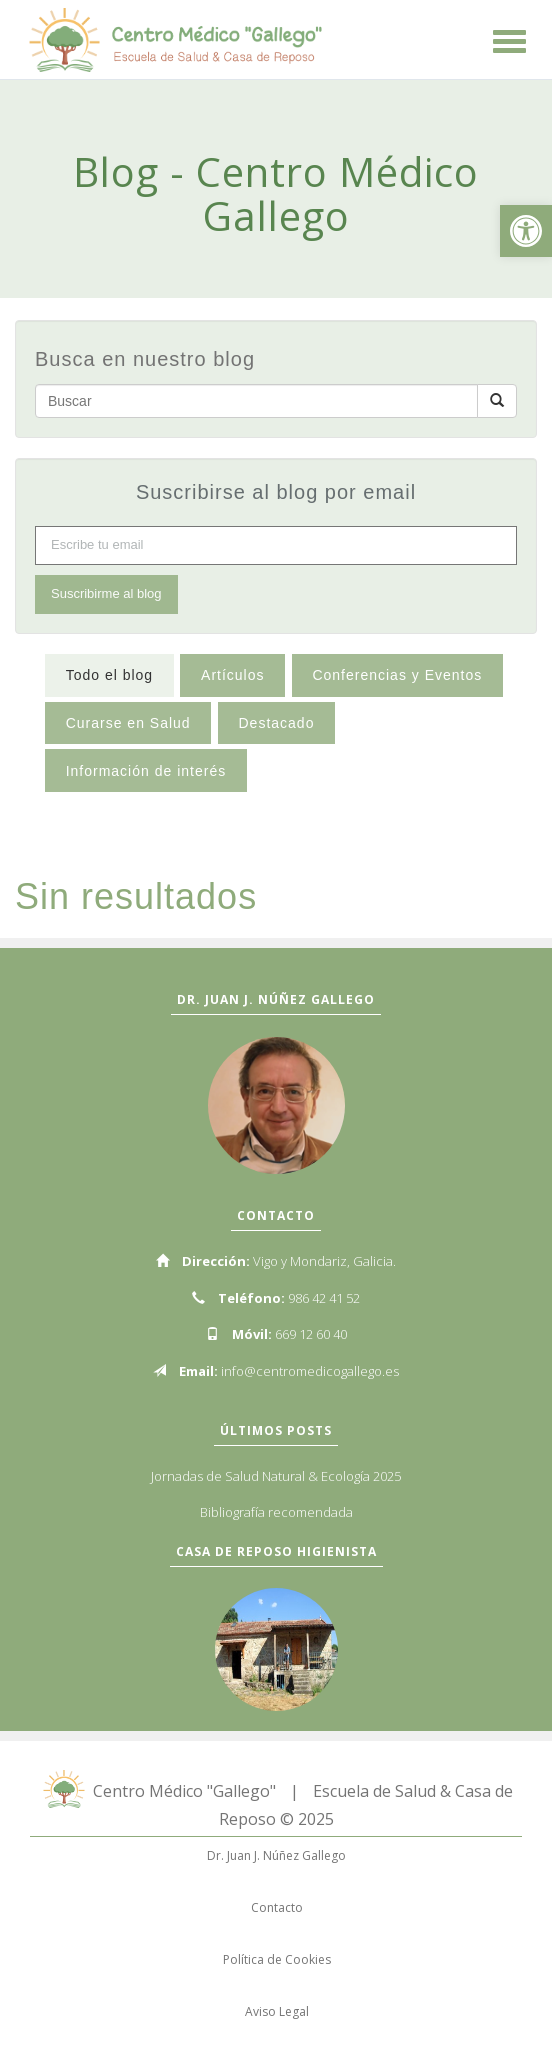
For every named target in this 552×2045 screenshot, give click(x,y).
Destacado (276, 723)
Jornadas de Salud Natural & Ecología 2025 (276, 1476)
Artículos (232, 675)
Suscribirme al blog (106, 593)
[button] (526, 231)
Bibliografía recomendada (276, 1512)
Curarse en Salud (128, 723)
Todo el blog (110, 675)
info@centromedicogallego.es (310, 1371)
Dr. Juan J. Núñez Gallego (276, 1855)
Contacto (277, 1907)
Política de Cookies (277, 1959)
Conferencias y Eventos (397, 675)
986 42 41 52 (324, 1298)
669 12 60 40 (311, 1334)
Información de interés (146, 771)
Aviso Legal (277, 2011)
